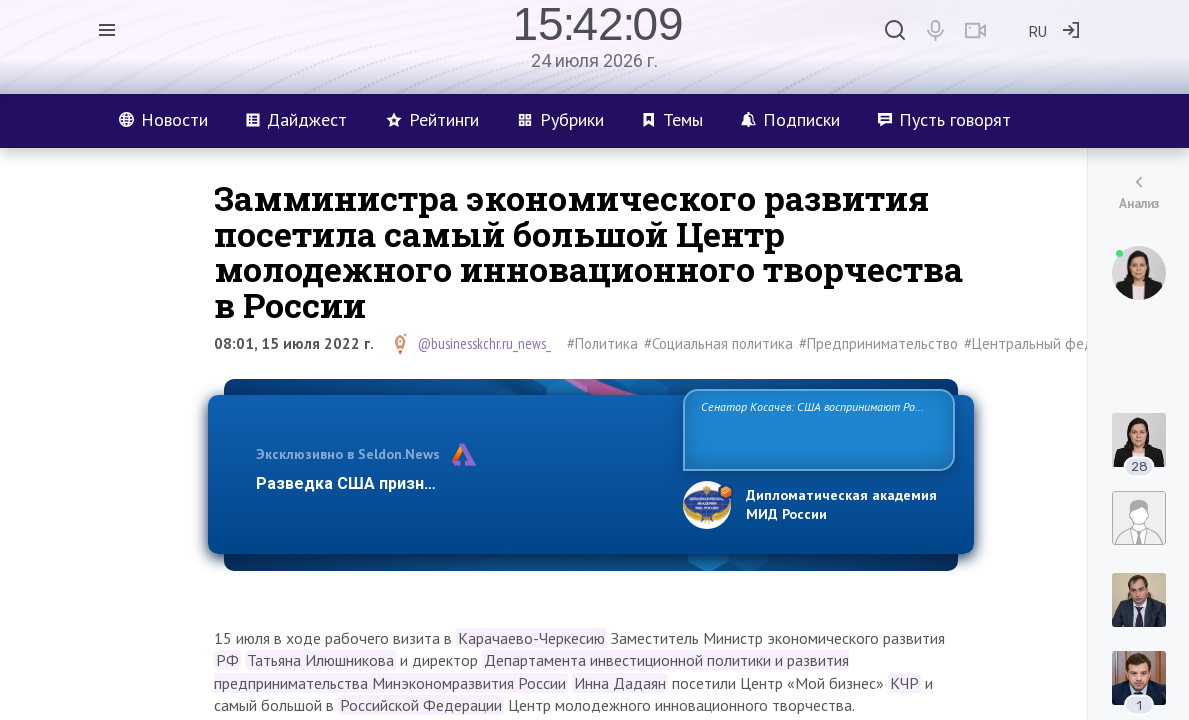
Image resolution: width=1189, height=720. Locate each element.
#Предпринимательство (878, 343)
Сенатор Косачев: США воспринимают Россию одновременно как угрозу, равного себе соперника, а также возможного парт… (815, 428)
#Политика (602, 343)
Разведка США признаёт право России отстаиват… (458, 483)
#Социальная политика (718, 343)
